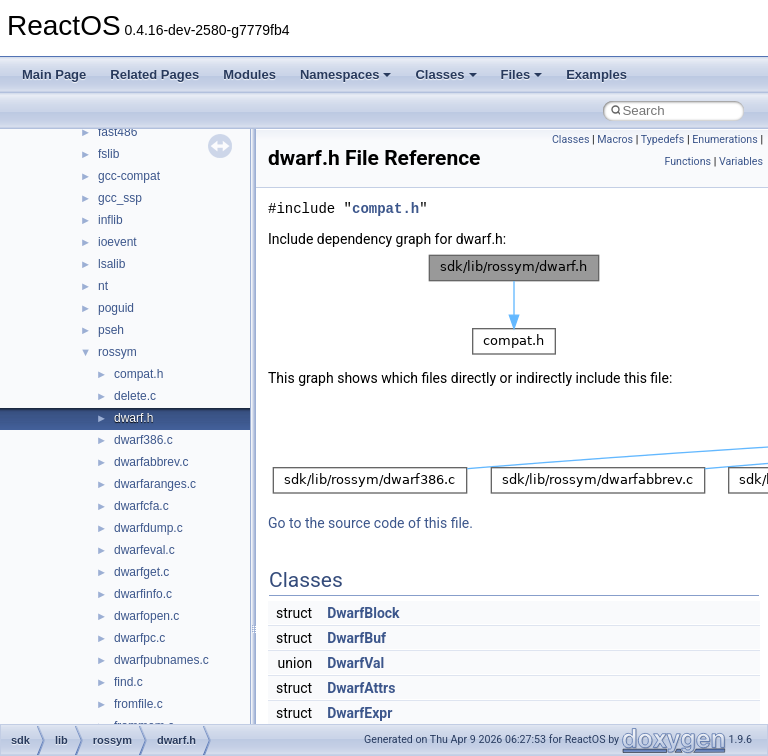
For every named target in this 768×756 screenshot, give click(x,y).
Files (522, 74)
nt (103, 286)
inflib (110, 220)
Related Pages (154, 74)
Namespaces (346, 74)
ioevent (117, 242)
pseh (111, 330)
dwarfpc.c (139, 638)
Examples (596, 74)
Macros (615, 139)
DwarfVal (355, 663)
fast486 (117, 132)
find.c (128, 682)
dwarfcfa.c (141, 506)
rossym (117, 352)
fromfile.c (138, 704)
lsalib (111, 264)
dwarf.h (133, 418)
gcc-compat (129, 176)
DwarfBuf (356, 638)
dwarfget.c (141, 572)
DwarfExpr (359, 713)
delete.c (135, 396)
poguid (116, 308)
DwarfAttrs (361, 688)
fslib (108, 154)
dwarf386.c (143, 440)
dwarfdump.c (148, 528)
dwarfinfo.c (143, 594)
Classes (445, 74)
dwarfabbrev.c (151, 462)
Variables (741, 161)
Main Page (54, 74)
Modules (249, 74)
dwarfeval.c (144, 550)
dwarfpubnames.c (161, 660)
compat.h (138, 374)
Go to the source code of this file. (370, 523)
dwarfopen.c (146, 616)
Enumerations (725, 139)
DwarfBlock (363, 613)
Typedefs (663, 139)
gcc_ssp (120, 198)
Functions (687, 161)
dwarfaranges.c (155, 484)
